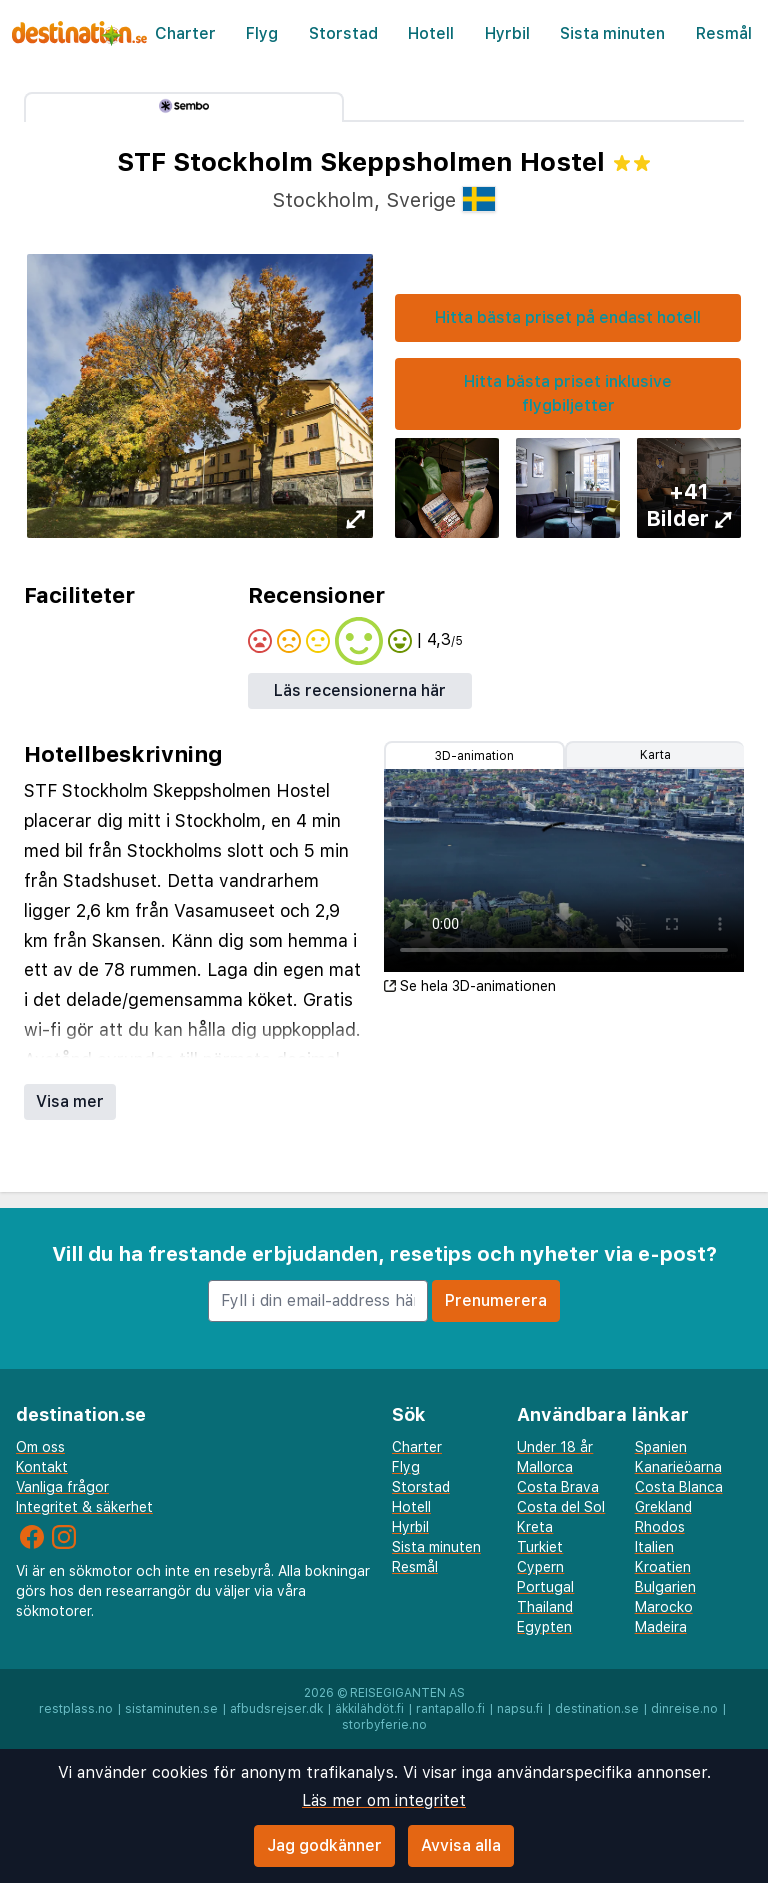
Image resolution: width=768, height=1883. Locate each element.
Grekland (663, 1507)
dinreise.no (684, 1709)
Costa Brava (558, 1487)
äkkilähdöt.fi (369, 1709)
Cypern (540, 1567)
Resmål (724, 33)
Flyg (262, 33)
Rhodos (660, 1527)
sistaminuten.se (171, 1709)
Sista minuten (612, 33)
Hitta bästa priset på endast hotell (568, 317)
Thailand (545, 1607)
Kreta (535, 1527)
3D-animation (474, 756)
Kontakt (42, 1467)
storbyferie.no (384, 1725)
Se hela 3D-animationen (470, 986)
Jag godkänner (324, 1845)
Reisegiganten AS (407, 1693)
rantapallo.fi (450, 1709)
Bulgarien (665, 1587)
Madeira (661, 1627)
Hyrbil (507, 33)
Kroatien (663, 1567)
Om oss (40, 1447)
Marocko (664, 1607)
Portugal (545, 1587)
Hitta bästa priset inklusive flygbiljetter (568, 393)
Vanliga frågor (62, 1487)
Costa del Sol (561, 1507)
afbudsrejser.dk (276, 1709)
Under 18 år (555, 1447)
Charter (185, 33)
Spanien (661, 1447)
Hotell (431, 33)
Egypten (544, 1627)
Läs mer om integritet (384, 1800)
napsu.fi (520, 1709)
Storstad (343, 33)
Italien (654, 1547)
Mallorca (545, 1467)
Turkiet (540, 1547)
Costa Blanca (679, 1487)
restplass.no (76, 1709)
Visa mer (70, 1101)
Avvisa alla (461, 1845)
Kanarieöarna (678, 1467)
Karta (655, 755)
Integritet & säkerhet (84, 1507)
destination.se (597, 1709)
